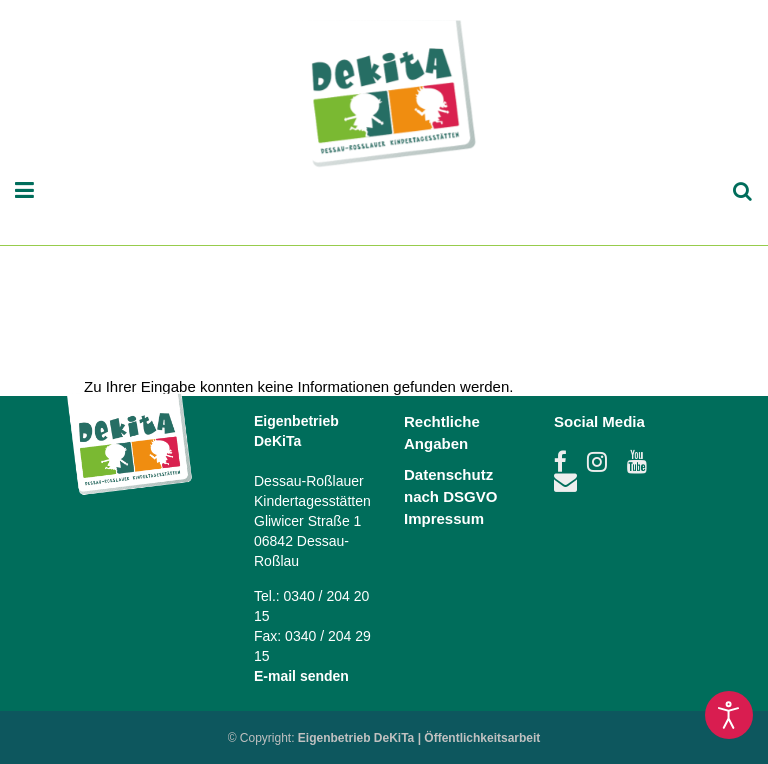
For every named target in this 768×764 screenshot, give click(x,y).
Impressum (444, 518)
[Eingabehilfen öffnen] (729, 715)
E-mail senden (301, 676)
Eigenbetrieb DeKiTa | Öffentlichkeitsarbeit (419, 738)
